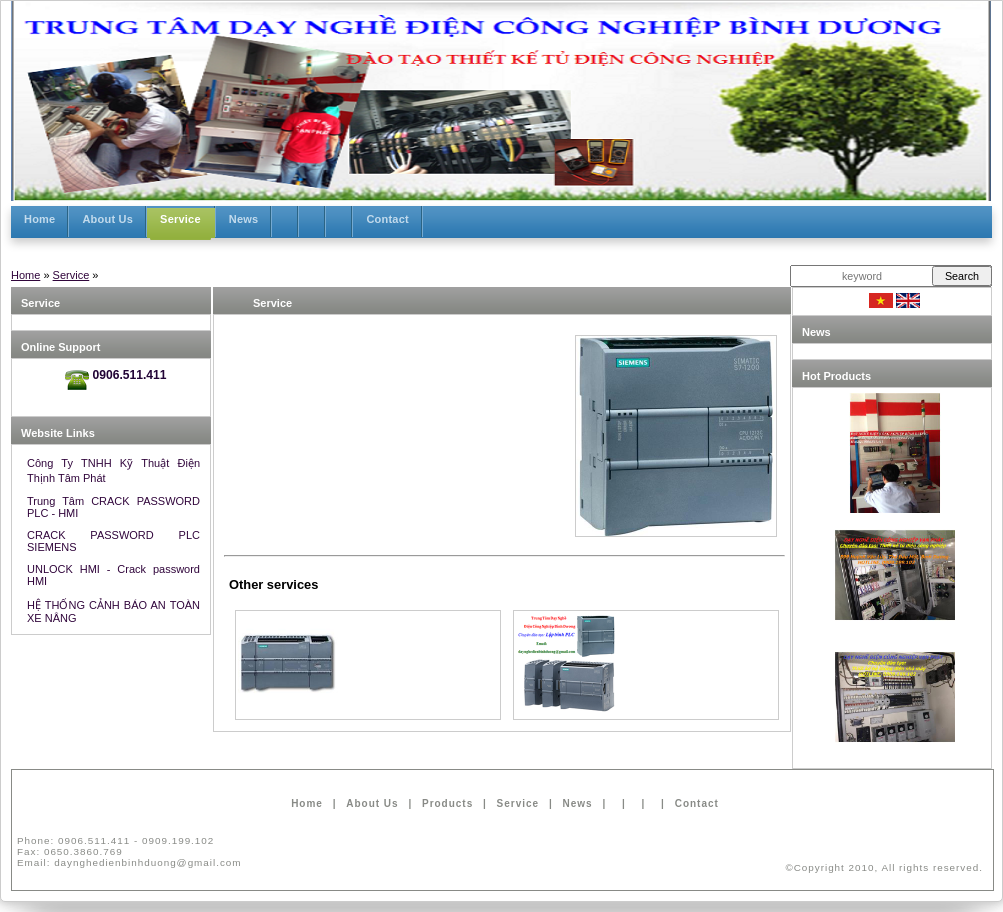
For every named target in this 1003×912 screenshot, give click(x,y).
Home (25, 275)
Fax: (70, 851)
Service (71, 275)
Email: (129, 862)
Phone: (115, 840)
